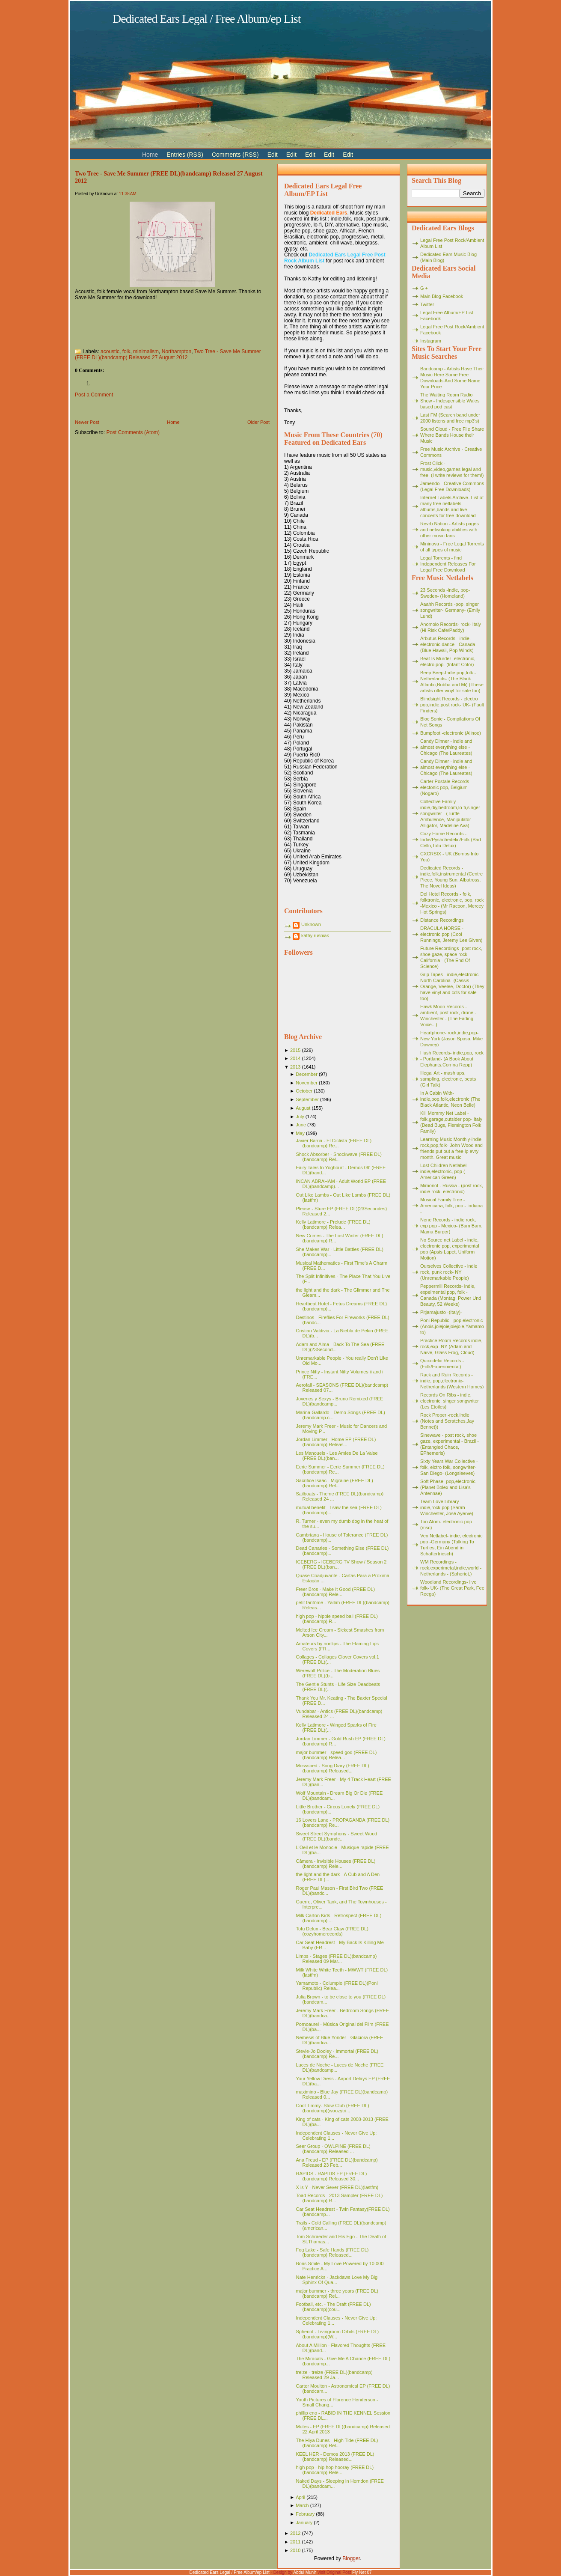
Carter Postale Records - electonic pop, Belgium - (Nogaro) (446, 787)
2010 (295, 2550)
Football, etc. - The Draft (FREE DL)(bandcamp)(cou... (333, 2307)
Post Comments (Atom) (133, 432)
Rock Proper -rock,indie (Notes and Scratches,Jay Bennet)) (447, 1420)
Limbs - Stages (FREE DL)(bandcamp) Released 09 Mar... (336, 1959)
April (300, 2497)
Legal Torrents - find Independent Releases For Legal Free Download (448, 563)
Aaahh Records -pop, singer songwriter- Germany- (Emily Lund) (450, 610)
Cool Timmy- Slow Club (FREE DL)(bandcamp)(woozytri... (332, 2108)
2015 (295, 1050)
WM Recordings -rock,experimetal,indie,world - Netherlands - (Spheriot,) (450, 1567)
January (304, 2522)
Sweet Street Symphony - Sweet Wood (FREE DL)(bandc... (336, 1836)
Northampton (176, 351)
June (301, 1124)
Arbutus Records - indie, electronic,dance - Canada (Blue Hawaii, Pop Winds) (447, 644)
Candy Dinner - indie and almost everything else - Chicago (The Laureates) (446, 747)
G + (424, 288)
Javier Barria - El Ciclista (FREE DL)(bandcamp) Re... (333, 1143)
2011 (295, 2541)
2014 (295, 1058)
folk (126, 351)
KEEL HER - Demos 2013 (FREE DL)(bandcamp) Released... (335, 2456)
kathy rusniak (315, 935)
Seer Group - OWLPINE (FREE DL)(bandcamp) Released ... (333, 2149)
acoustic (110, 351)
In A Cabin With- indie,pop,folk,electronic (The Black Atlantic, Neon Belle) (450, 1099)
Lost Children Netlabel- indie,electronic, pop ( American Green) (444, 1171)
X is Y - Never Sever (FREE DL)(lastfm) (337, 2187)
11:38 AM (128, 193)
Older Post (258, 422)
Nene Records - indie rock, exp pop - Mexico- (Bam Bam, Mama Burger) (451, 1225)
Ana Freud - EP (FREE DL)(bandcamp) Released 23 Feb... (336, 2162)
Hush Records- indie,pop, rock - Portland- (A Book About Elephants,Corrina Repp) (452, 1058)
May (300, 1133)
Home (173, 422)
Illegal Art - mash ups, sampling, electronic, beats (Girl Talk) (448, 1078)
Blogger (351, 2558)
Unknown (311, 924)
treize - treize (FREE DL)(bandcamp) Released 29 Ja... (334, 2375)
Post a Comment (94, 395)
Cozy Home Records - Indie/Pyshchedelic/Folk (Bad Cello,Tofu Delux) (450, 839)
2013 (295, 1066)
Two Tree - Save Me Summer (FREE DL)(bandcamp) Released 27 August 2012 (168, 354)
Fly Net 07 (362, 2572)
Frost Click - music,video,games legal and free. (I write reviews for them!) (452, 469)
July (300, 1116)
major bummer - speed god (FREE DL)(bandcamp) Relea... (336, 1755)
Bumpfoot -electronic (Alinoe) (450, 733)
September (307, 1099)
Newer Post (87, 422)
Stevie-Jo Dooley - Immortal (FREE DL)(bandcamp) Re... (337, 2054)
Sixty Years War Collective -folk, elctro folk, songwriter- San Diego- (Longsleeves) (449, 1467)
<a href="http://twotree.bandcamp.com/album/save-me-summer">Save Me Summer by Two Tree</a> (160, 322)
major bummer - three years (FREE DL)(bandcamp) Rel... (337, 2293)
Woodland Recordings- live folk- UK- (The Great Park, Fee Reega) (452, 1587)
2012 (295, 2533)
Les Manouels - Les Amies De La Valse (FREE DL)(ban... (336, 1455)
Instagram (430, 340)
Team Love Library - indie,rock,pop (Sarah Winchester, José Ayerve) (446, 1507)
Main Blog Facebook (441, 296)
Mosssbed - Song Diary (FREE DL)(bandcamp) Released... (332, 1768)
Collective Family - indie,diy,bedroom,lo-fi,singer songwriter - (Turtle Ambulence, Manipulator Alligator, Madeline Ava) (450, 813)
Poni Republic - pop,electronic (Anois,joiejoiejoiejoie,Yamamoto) (452, 1326)
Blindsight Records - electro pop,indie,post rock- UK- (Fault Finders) (452, 704)
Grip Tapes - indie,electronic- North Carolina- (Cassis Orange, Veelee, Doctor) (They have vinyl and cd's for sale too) (452, 986)
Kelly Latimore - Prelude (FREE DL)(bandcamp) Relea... (333, 1224)
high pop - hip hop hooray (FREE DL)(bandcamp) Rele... (335, 2470)
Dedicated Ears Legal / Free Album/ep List (207, 18)
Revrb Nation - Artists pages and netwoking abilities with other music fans (449, 529)
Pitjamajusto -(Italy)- (441, 1312)
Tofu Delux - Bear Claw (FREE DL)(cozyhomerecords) (332, 1931)
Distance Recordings (442, 920)
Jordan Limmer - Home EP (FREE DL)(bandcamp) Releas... (336, 1442)
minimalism (146, 351)
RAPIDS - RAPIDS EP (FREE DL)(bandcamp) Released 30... (331, 2176)
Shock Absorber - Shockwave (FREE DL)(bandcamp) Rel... (339, 1157)
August (303, 1108)
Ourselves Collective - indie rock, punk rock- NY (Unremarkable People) (448, 1272)
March (302, 2505)
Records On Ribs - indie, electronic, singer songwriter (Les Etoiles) (449, 1400)
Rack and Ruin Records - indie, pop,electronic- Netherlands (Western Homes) (452, 1380)
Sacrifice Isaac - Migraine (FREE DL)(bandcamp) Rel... (334, 1483)
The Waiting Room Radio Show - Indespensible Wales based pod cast (449, 400)
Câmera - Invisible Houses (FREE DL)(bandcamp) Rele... (335, 1863)
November (307, 1082)
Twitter (427, 304)
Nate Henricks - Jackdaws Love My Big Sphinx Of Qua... (336, 2280)
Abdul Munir (304, 2572)
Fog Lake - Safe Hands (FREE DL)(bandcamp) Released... (332, 2252)
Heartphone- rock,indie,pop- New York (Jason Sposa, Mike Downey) (451, 1038)
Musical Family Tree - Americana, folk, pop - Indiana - (451, 1205)
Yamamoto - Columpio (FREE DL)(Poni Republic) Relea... (336, 1985)
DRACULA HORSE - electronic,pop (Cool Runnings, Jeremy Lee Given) (451, 934)
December (307, 1074)
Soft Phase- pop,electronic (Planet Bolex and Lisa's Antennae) (447, 1487)
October (304, 1090)
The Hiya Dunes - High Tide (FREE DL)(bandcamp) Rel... (337, 2443)
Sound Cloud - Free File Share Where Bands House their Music (452, 435)
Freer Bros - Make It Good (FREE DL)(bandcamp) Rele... (335, 1592)
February (305, 2513)
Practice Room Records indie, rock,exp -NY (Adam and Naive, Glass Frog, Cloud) (451, 1346)
